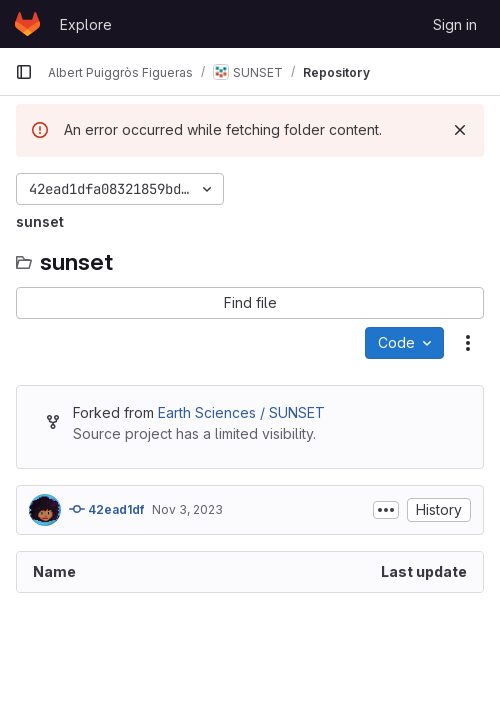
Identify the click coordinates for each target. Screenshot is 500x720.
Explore (86, 24)
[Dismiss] (460, 130)
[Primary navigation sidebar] (24, 72)
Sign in (455, 24)
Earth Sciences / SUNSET (241, 412)
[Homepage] (27, 24)
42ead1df (106, 509)
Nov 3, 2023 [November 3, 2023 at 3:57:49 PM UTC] (187, 509)
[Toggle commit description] (386, 510)
